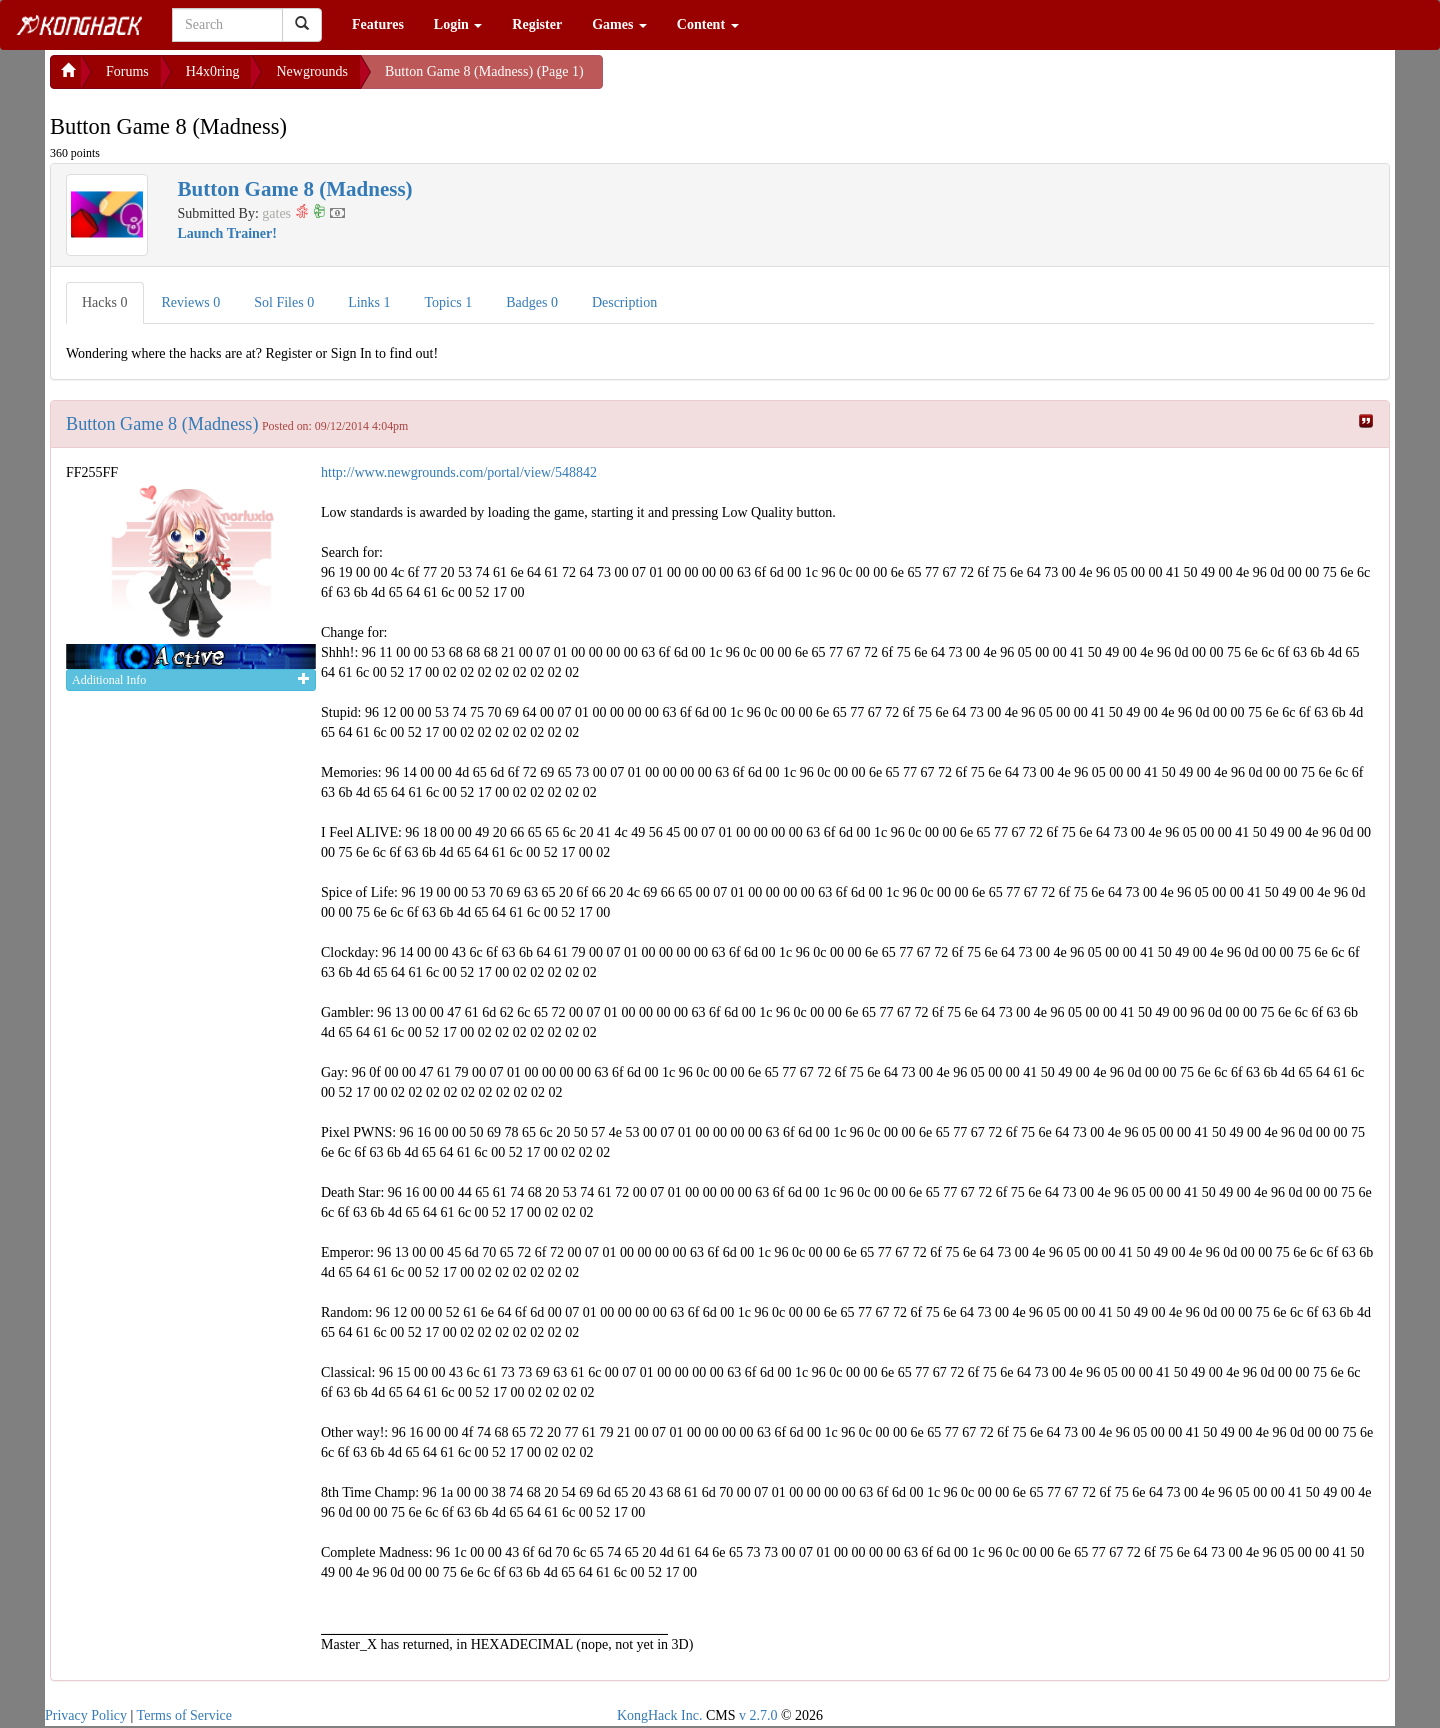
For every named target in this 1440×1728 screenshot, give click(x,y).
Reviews (191, 302)
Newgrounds (312, 71)
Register (537, 24)
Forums (127, 71)
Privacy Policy (86, 1715)
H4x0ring (213, 71)
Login (458, 24)
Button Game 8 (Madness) (162, 424)
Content (708, 24)
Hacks (105, 302)
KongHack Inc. (660, 1715)
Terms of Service (184, 1715)
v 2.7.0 (758, 1715)
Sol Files (284, 302)
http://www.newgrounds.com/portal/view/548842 (459, 472)
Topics (449, 302)
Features (378, 24)
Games (619, 24)
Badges (532, 302)
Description (624, 302)
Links (369, 302)
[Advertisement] (763, 80)
